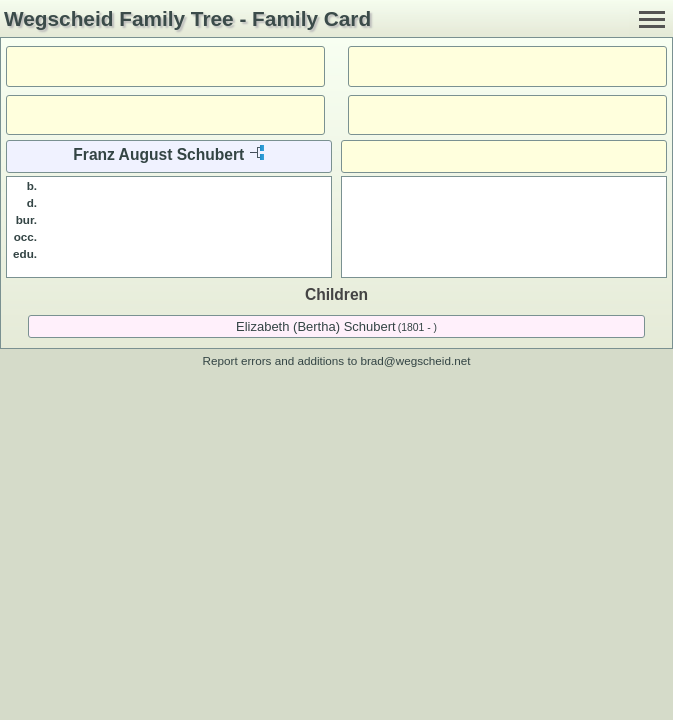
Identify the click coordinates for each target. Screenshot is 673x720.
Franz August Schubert (158, 154)
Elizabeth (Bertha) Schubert (316, 326)
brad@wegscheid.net (415, 360)
